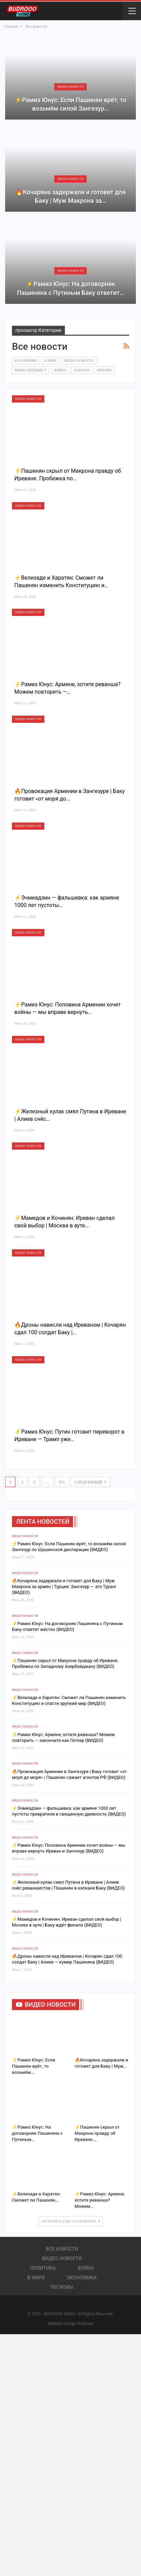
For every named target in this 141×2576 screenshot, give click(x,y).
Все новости (62, 2249)
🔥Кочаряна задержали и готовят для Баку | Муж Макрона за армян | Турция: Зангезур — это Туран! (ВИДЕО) (64, 1586)
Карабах (81, 370)
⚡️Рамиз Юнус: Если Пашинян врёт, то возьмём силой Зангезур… (71, 104)
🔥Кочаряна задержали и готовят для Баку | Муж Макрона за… (70, 196)
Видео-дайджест (30, 370)
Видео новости (70, 86)
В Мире (50, 360)
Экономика (82, 2277)
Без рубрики (26, 360)
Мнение (104, 370)
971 (62, 1482)
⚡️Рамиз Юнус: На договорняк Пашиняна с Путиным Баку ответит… (70, 288)
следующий (90, 1482)
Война (60, 370)
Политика (43, 2268)
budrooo (85, 2323)
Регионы (62, 2287)
